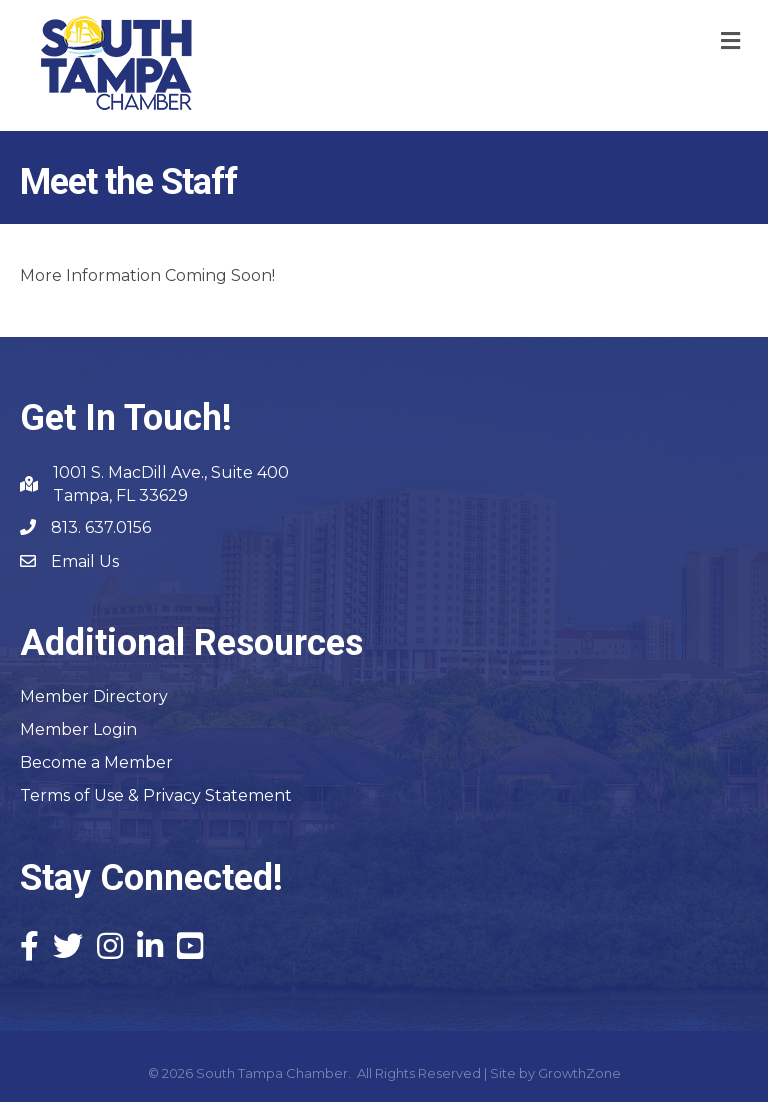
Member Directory (94, 696)
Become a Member (96, 762)
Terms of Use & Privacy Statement (156, 795)
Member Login (78, 729)
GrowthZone (579, 1073)
